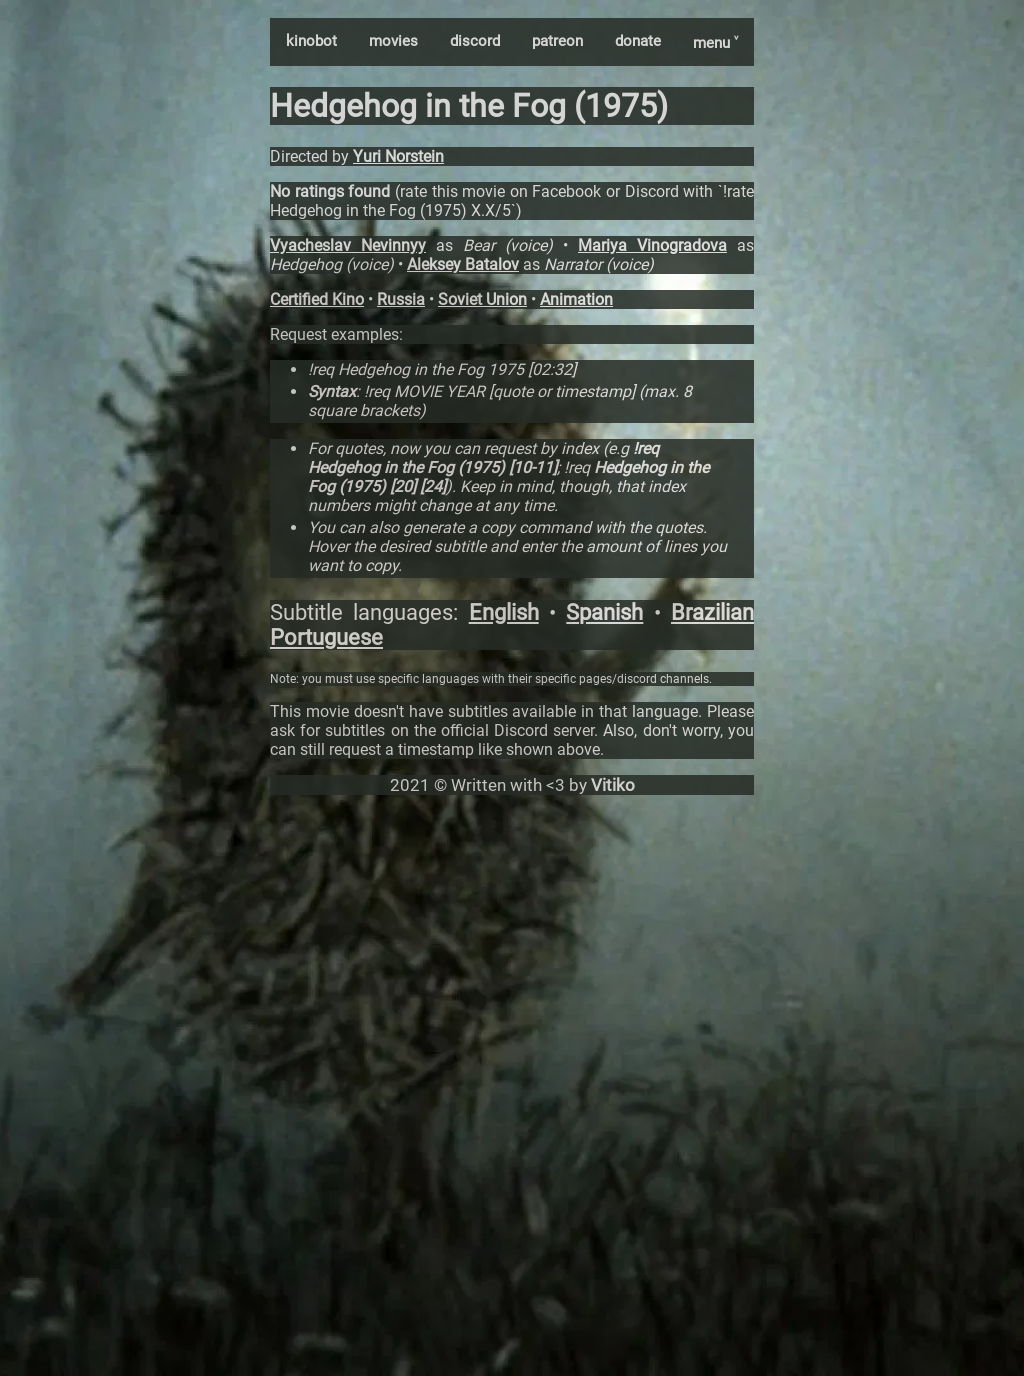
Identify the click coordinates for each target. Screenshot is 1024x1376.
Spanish (604, 612)
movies (393, 41)
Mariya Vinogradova (652, 245)
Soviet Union (482, 299)
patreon (557, 41)
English (504, 612)
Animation (576, 299)
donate (638, 41)
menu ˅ (715, 43)
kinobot (311, 41)
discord (475, 41)
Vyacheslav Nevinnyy (348, 245)
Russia (401, 299)
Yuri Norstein (398, 156)
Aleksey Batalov (463, 264)
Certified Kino (317, 299)
